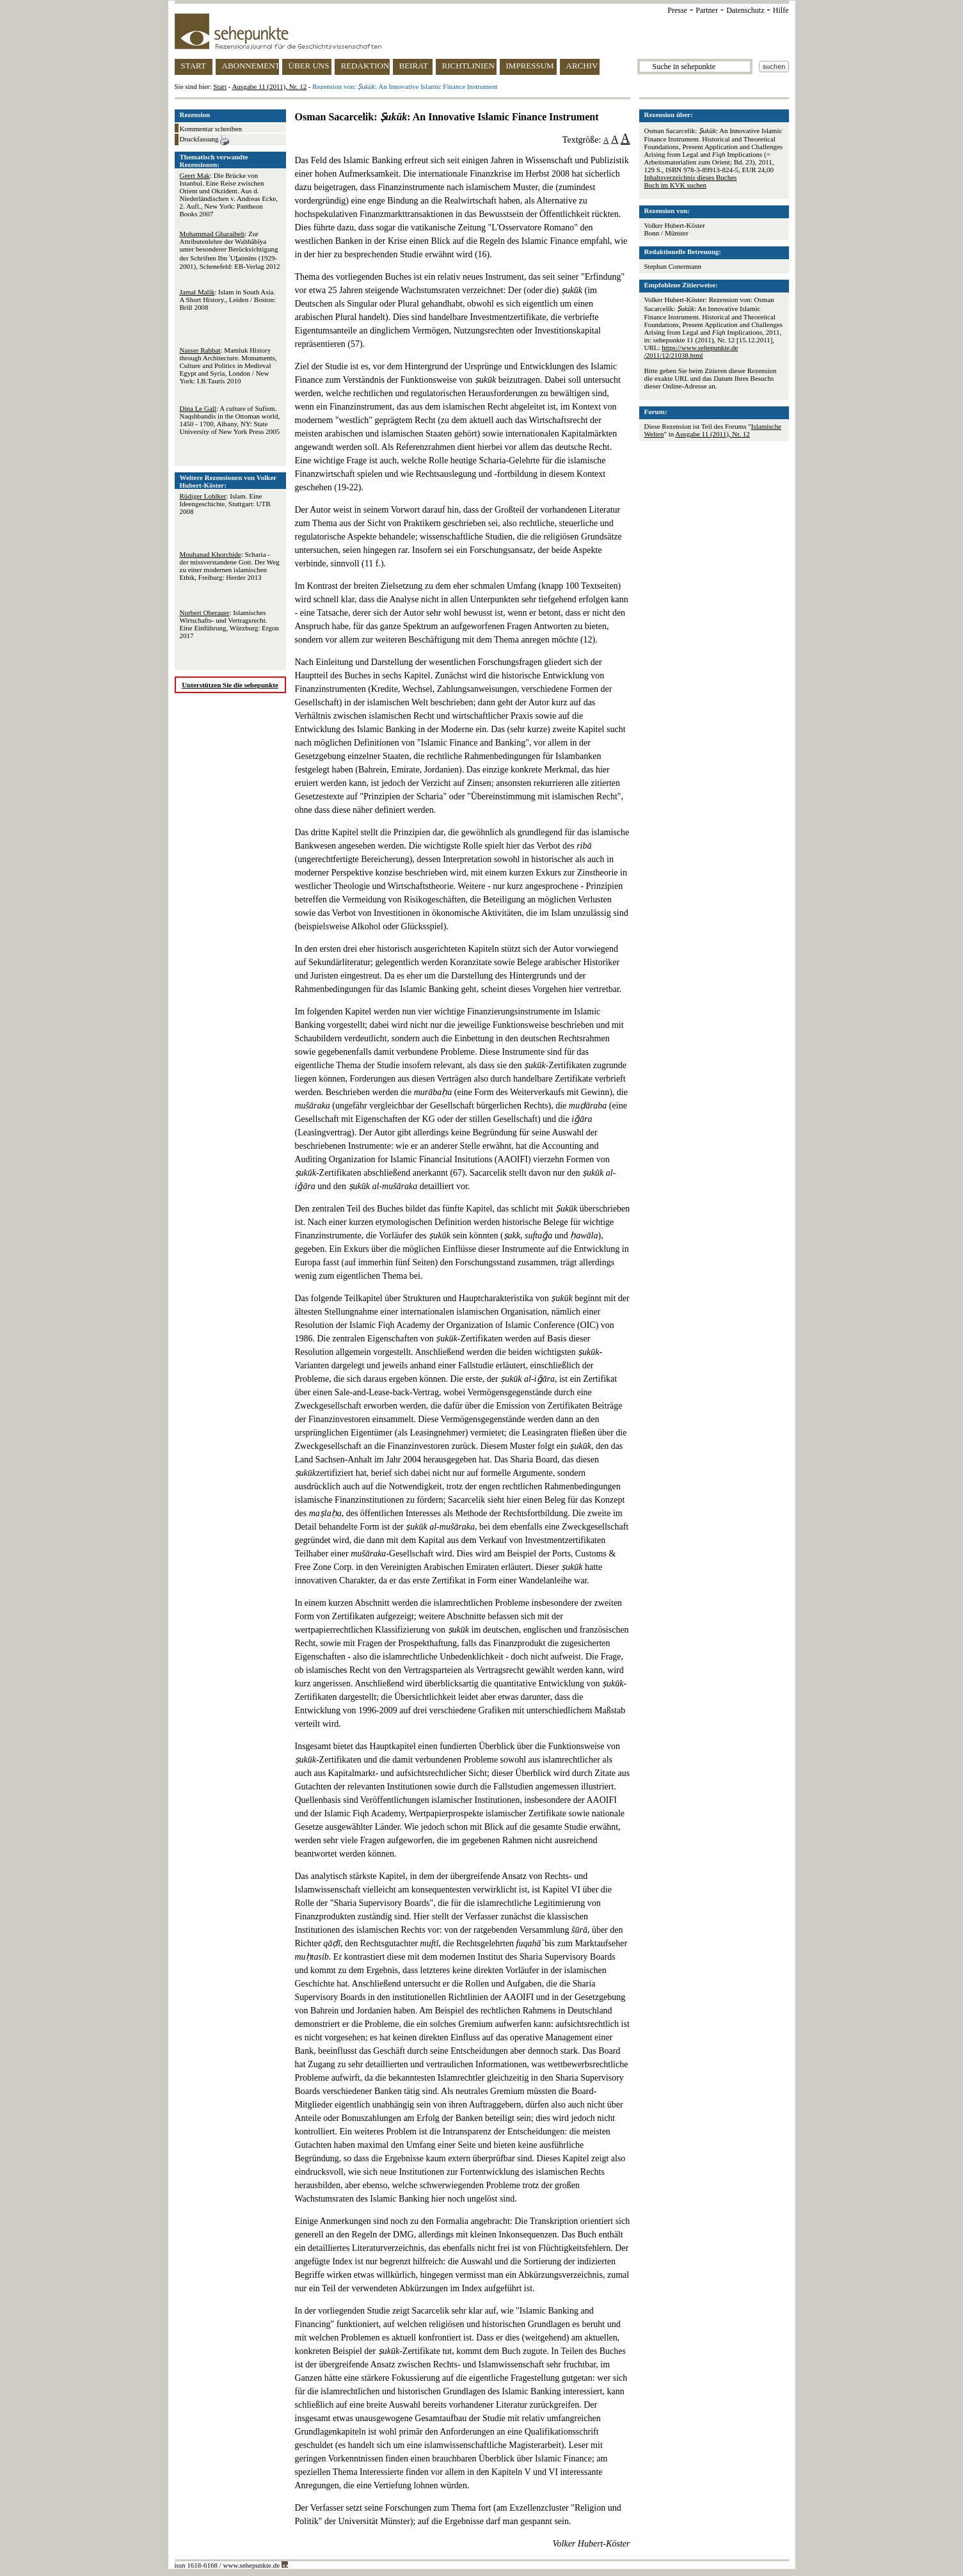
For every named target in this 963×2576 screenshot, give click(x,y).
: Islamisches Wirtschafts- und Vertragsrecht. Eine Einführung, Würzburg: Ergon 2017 (229, 624)
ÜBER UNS (309, 65)
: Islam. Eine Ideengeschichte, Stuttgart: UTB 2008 (225, 503)
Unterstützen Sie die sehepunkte (230, 685)
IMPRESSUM (530, 65)
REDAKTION (365, 65)
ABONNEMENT (250, 65)
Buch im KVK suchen (675, 185)
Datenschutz (745, 10)
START (193, 65)
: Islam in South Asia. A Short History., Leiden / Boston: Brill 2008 (228, 299)
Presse (677, 10)
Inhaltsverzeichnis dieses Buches (690, 177)
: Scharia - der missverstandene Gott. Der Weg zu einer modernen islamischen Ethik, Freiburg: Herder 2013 (230, 565)
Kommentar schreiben (211, 128)
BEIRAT (414, 65)
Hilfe (781, 10)
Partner (707, 10)
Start (220, 86)
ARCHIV (582, 65)
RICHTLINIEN (468, 65)
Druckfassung (205, 140)
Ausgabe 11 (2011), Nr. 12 (269, 86)
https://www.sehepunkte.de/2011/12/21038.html (691, 351)
